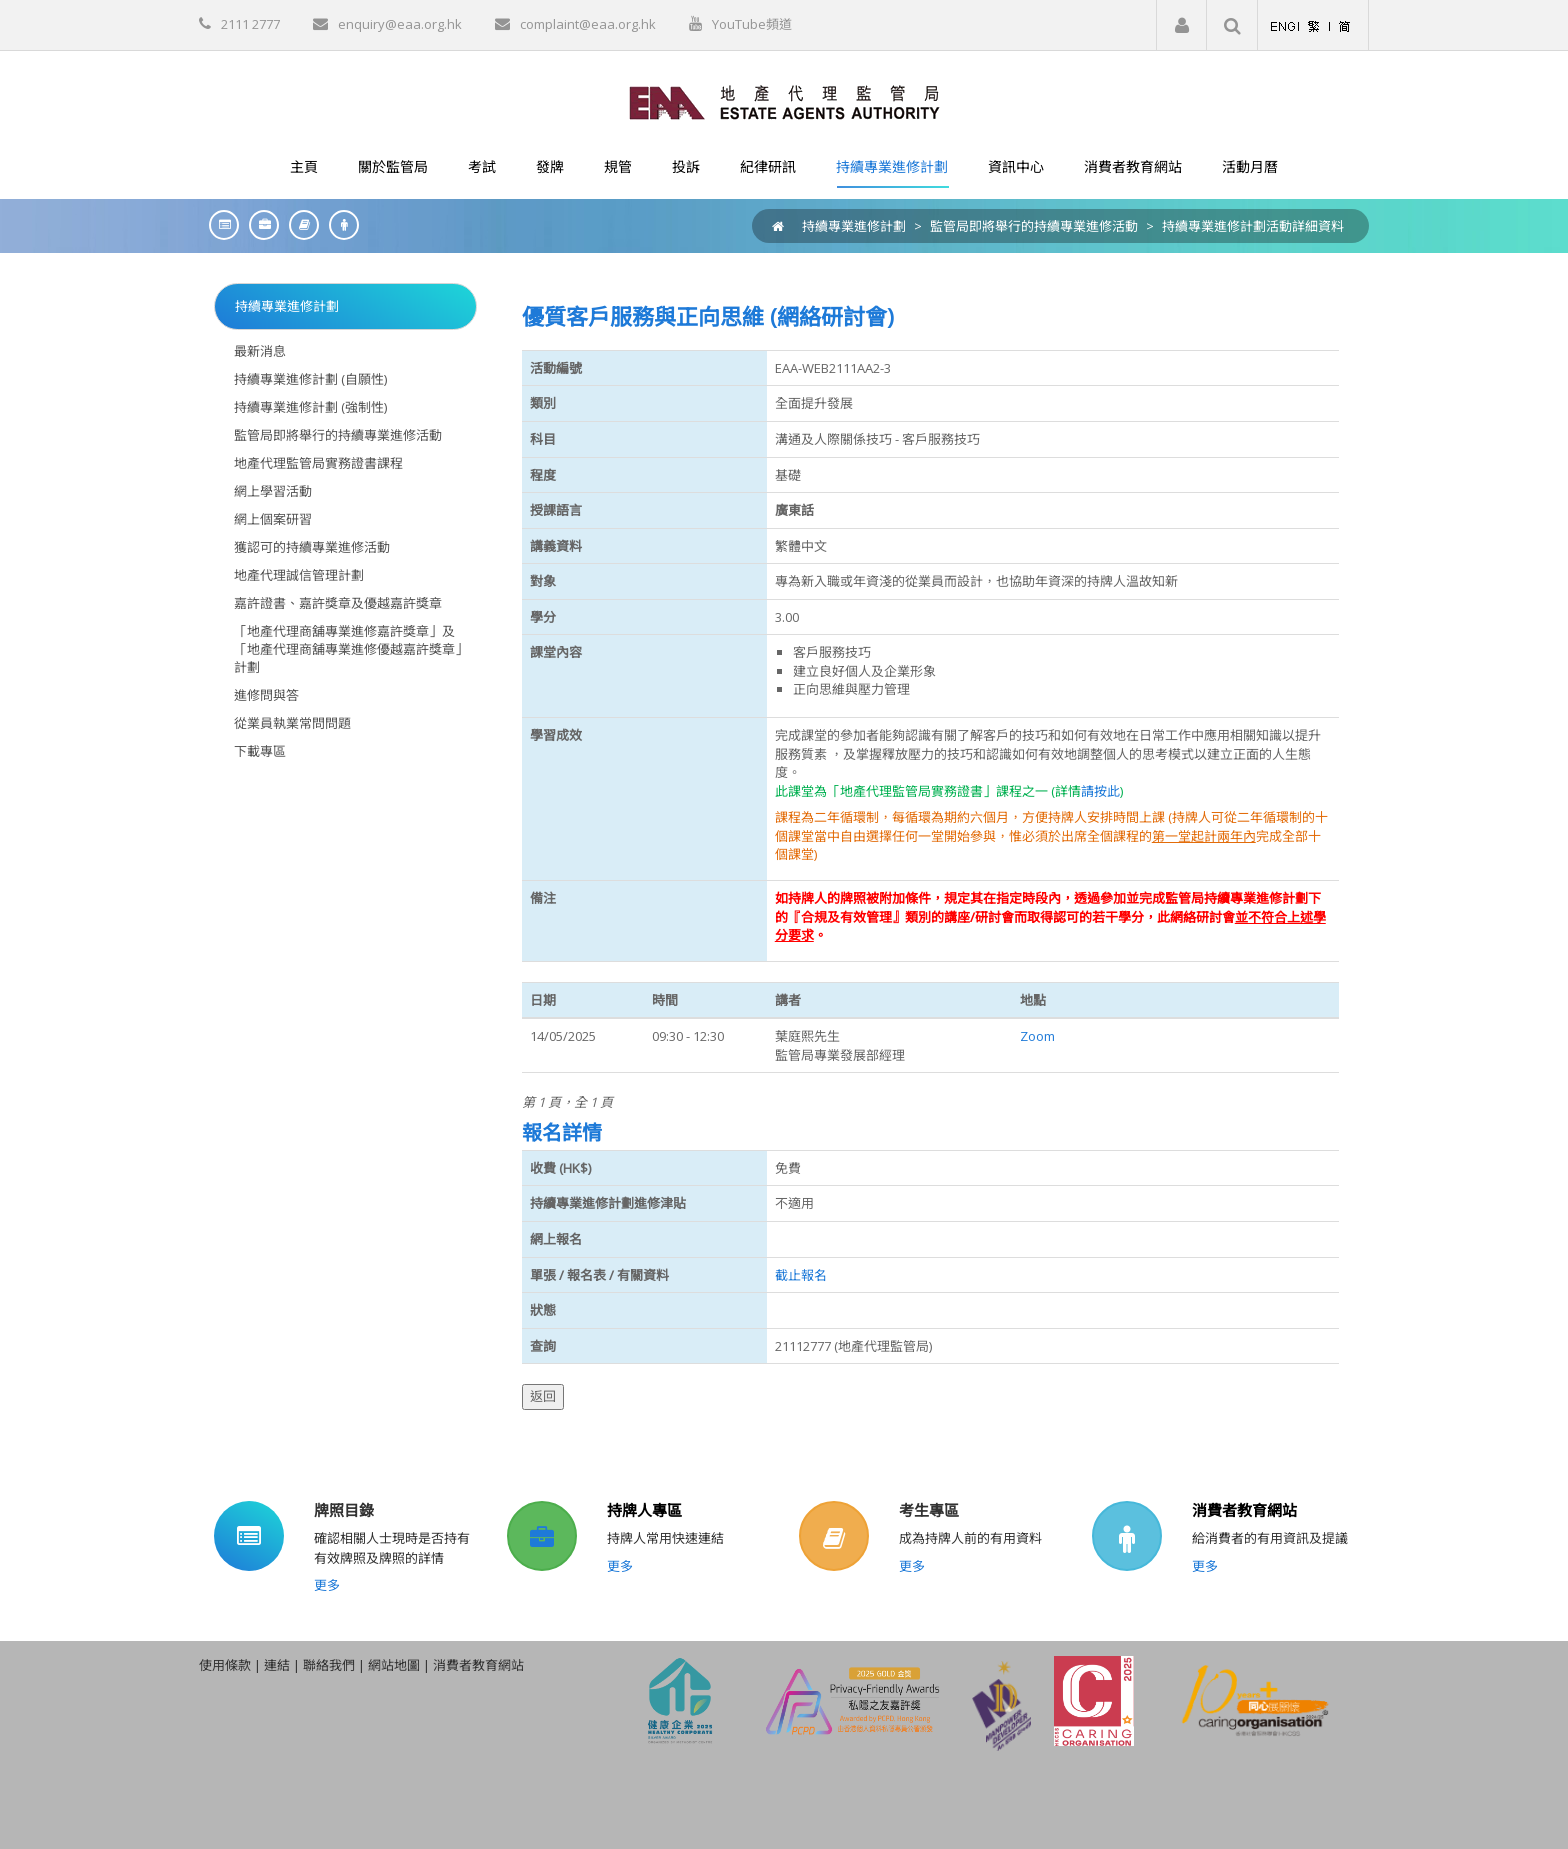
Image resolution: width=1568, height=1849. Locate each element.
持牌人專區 (644, 1510)
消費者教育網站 (1244, 1510)
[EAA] (784, 101)
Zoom (1037, 1036)
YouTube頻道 (752, 24)
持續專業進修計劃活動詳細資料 (1253, 226)
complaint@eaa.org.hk (588, 24)
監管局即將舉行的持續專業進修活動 (1034, 226)
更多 (327, 1585)
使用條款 (225, 1665)
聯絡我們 (329, 1665)
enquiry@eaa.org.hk (400, 24)
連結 (277, 1665)
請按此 (1100, 791)
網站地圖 (394, 1665)
